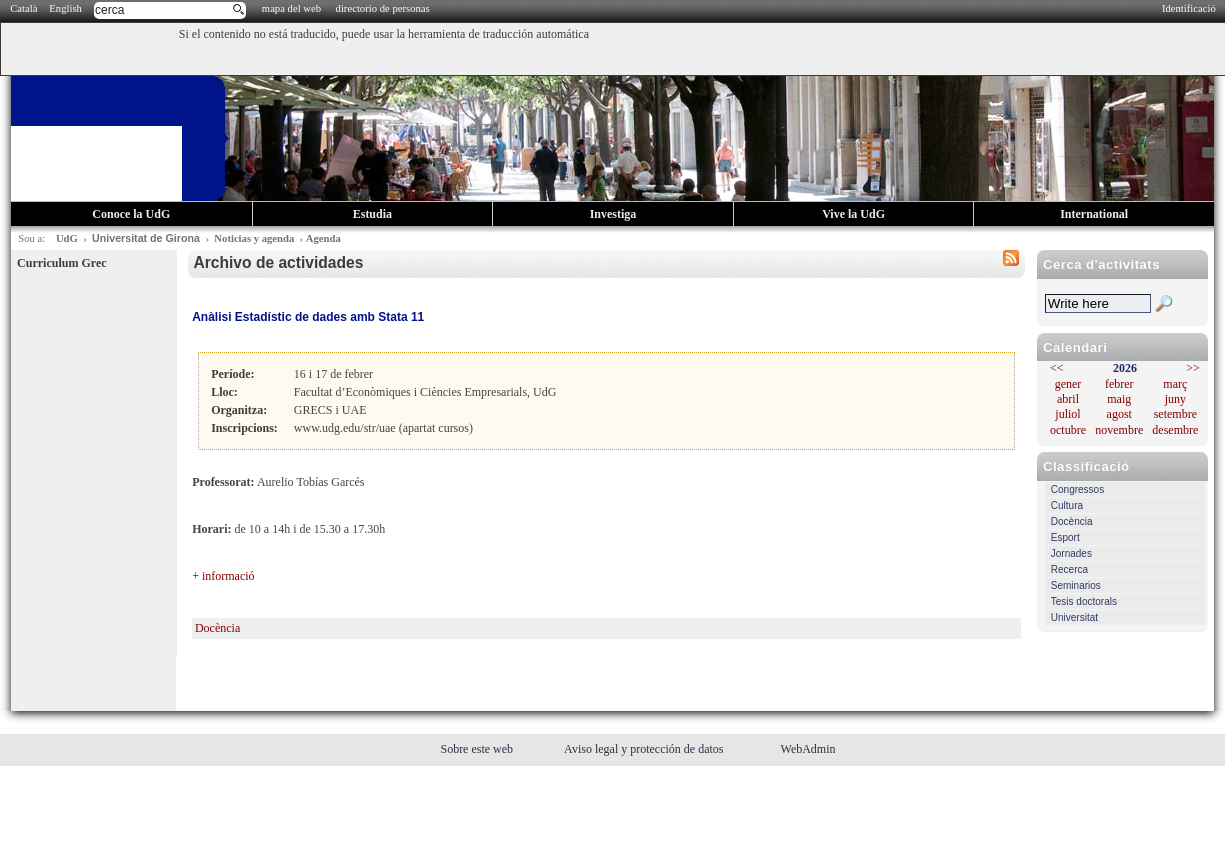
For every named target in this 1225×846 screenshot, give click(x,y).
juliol (1067, 414)
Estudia (372, 214)
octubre (1068, 430)
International (1094, 214)
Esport (1065, 537)
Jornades (1071, 553)
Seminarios (1076, 585)
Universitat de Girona (146, 238)
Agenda (323, 238)
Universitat (1074, 617)
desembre (1175, 430)
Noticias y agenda (254, 238)
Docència (1072, 521)
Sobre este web (478, 749)
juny (1175, 399)
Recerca (1069, 569)
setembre (1175, 414)
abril (1068, 399)
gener (1068, 384)
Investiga (613, 214)
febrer (1119, 384)
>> (1193, 368)
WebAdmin (808, 749)
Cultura (1067, 505)
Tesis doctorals (1084, 601)
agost (1119, 414)
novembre (1119, 430)
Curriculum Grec (61, 263)
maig (1119, 399)
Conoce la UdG (131, 214)
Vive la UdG (853, 214)
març (1175, 384)
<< (1057, 368)
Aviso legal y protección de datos (645, 749)
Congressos (1077, 489)
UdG (67, 238)
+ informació (223, 576)
